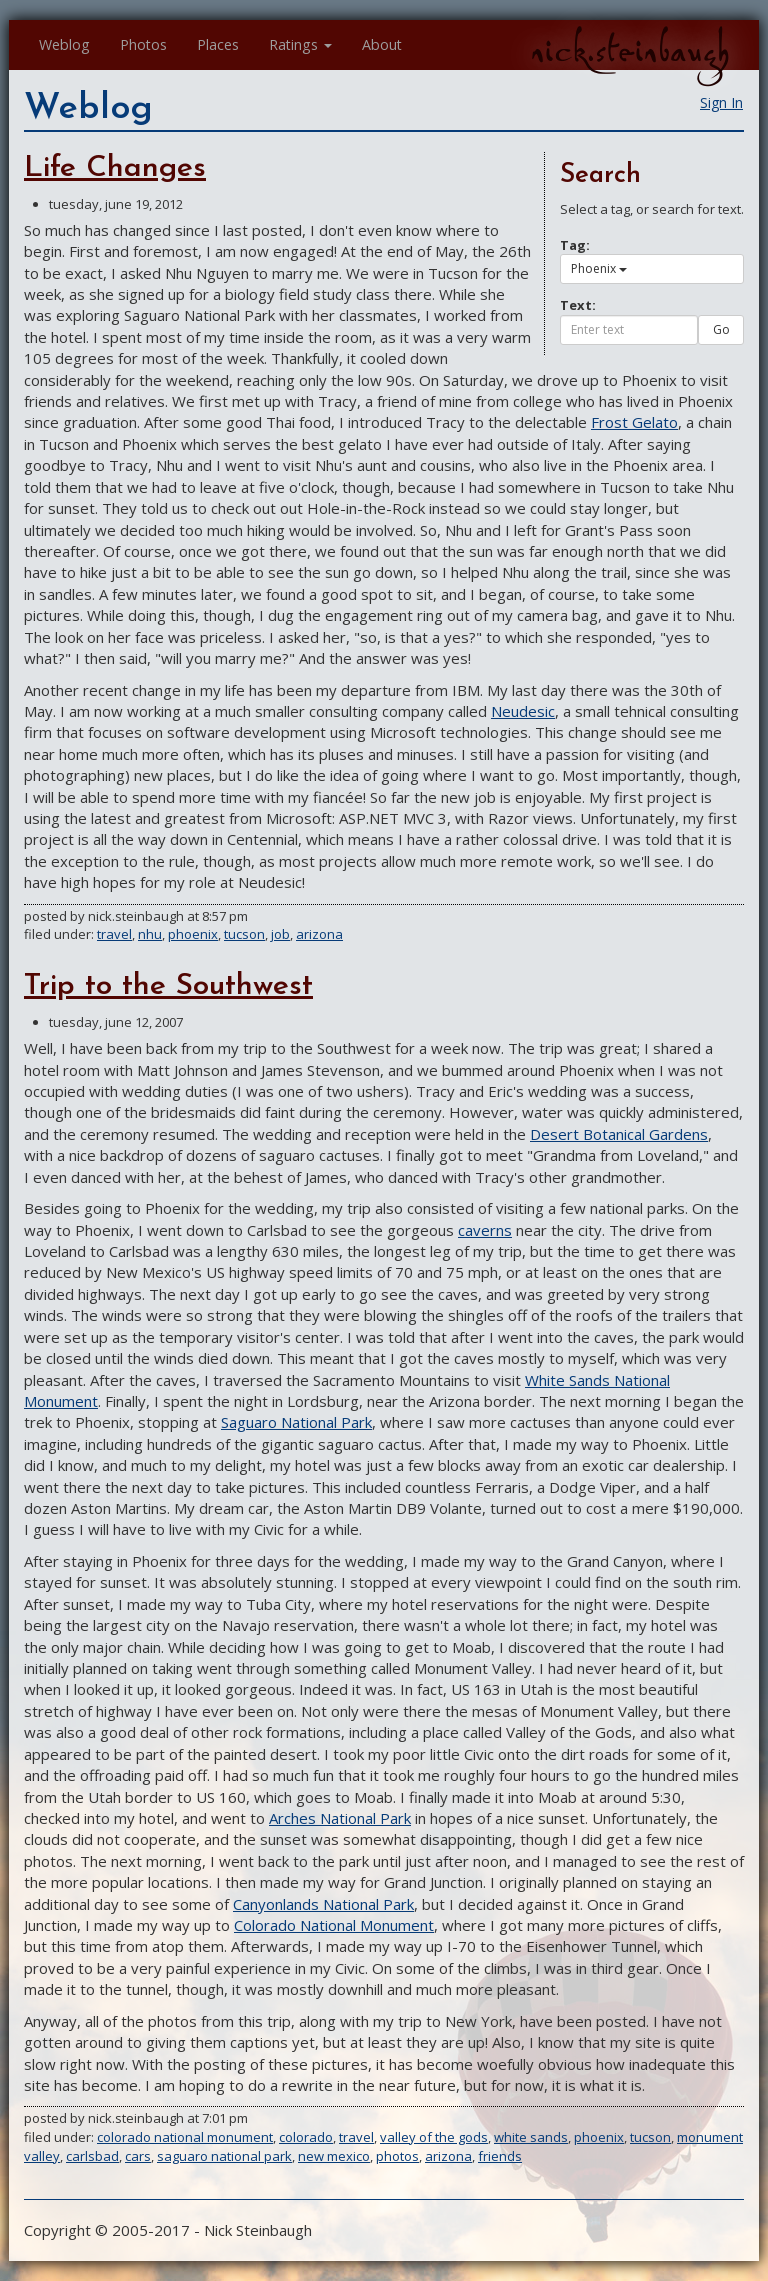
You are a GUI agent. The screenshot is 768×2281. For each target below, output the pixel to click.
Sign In (721, 102)
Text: (578, 305)
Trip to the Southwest (168, 986)
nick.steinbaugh (630, 51)
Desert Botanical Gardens (619, 1134)
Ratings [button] (300, 44)
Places (218, 44)
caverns (485, 1230)
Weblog (64, 44)
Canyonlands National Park (323, 1904)
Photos (143, 44)
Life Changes (115, 168)
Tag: (575, 245)
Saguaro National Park (296, 1422)
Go (721, 329)
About (382, 44)
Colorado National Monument (334, 1925)
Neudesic (523, 711)
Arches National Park (340, 1818)
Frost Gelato (634, 422)
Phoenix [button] (599, 268)
